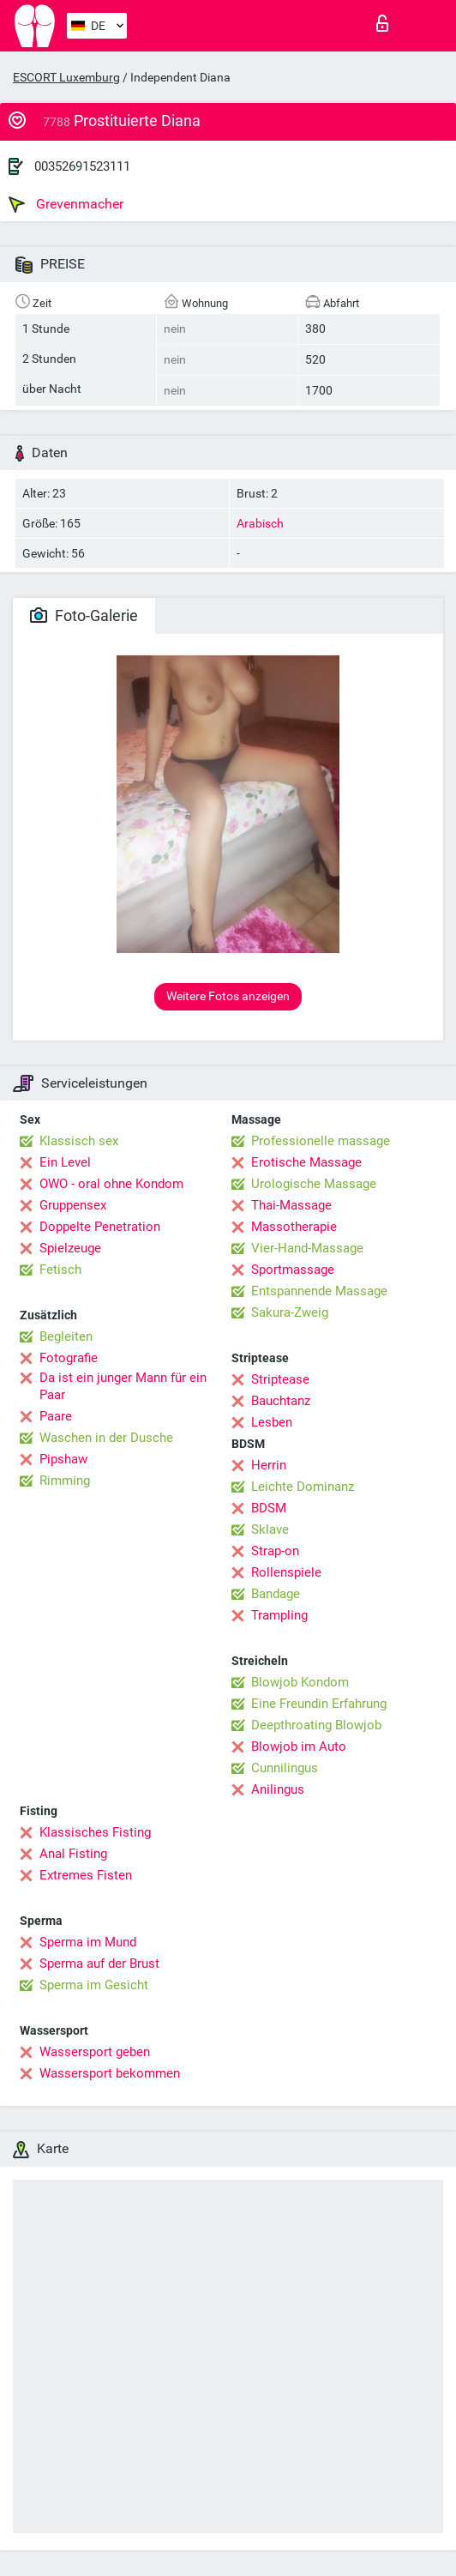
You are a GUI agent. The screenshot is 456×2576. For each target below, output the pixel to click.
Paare (55, 1416)
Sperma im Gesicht (93, 1985)
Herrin (268, 1465)
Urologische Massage (313, 1183)
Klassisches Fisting (95, 1832)
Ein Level (65, 1162)
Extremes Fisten (85, 1875)
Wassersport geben (94, 2052)
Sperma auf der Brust (99, 1963)
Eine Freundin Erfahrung (319, 1703)
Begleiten (66, 1336)
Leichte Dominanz (302, 1486)
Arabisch (260, 523)
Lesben (271, 1422)
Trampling (279, 1615)
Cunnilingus (284, 1768)
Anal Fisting (73, 1853)
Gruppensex (72, 1205)
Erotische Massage (306, 1162)
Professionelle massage (320, 1141)
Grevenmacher (66, 204)
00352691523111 (82, 166)
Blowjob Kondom (300, 1682)
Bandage (275, 1594)
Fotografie (68, 1358)
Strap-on (275, 1551)
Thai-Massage (291, 1205)
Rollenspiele (286, 1572)
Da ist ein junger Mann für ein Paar (123, 1386)
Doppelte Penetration (99, 1226)
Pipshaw (63, 1459)
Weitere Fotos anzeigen (228, 996)
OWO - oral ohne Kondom (111, 1183)
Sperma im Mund (87, 1942)
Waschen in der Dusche (106, 1437)
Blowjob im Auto (298, 1746)
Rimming (64, 1480)
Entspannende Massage (319, 1291)
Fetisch (60, 1269)
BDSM (268, 1508)
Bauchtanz (280, 1401)
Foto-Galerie (84, 615)
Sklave (270, 1529)
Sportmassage (292, 1269)
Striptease (280, 1379)
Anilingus (277, 1789)
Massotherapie (294, 1226)
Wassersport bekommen (109, 2073)
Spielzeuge (70, 1248)
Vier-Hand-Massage (307, 1248)
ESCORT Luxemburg (66, 77)
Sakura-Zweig (289, 1312)
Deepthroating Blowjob (316, 1725)
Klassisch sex (78, 1141)
